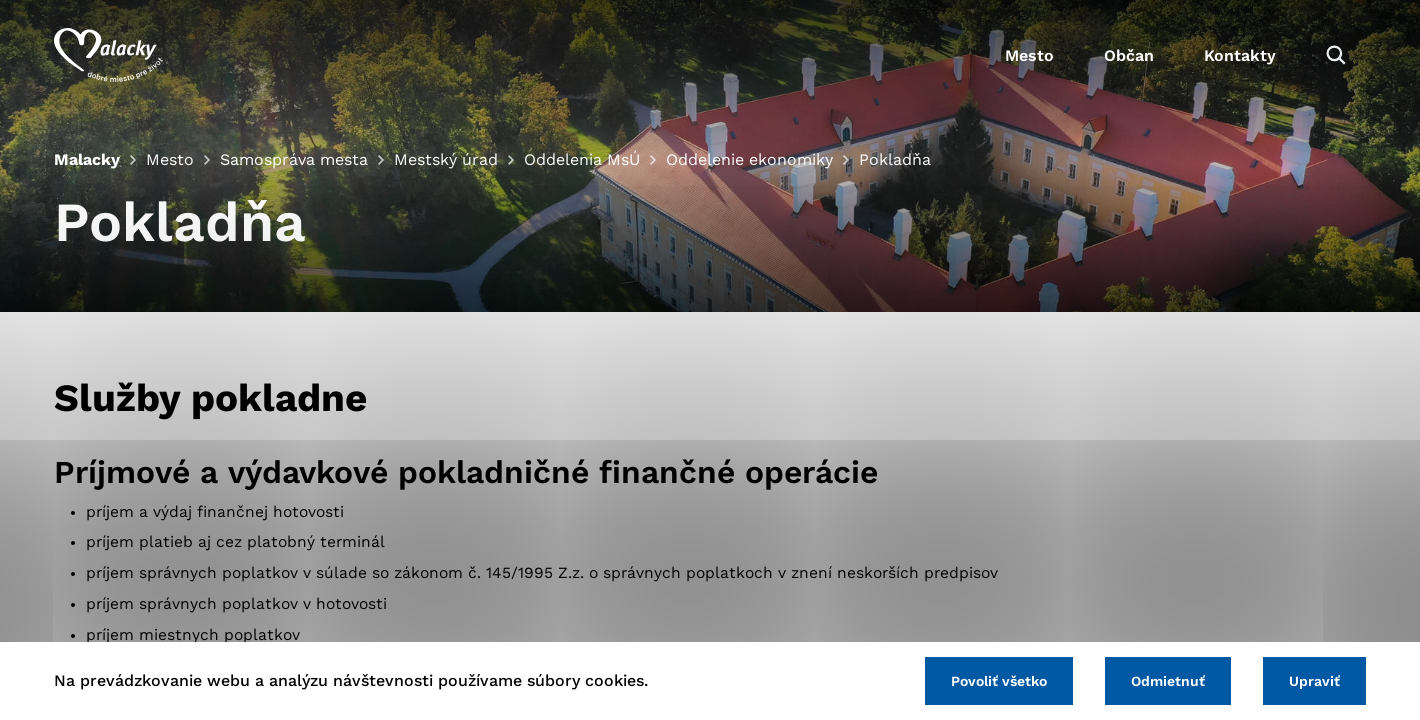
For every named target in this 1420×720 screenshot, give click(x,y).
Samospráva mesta (294, 159)
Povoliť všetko (999, 681)
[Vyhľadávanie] (1336, 55)
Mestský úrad (446, 159)
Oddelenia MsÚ (582, 159)
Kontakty (1240, 55)
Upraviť (1314, 681)
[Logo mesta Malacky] (108, 55)
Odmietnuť (1168, 681)
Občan (1129, 55)
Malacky (87, 159)
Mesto (1029, 55)
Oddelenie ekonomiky (749, 159)
